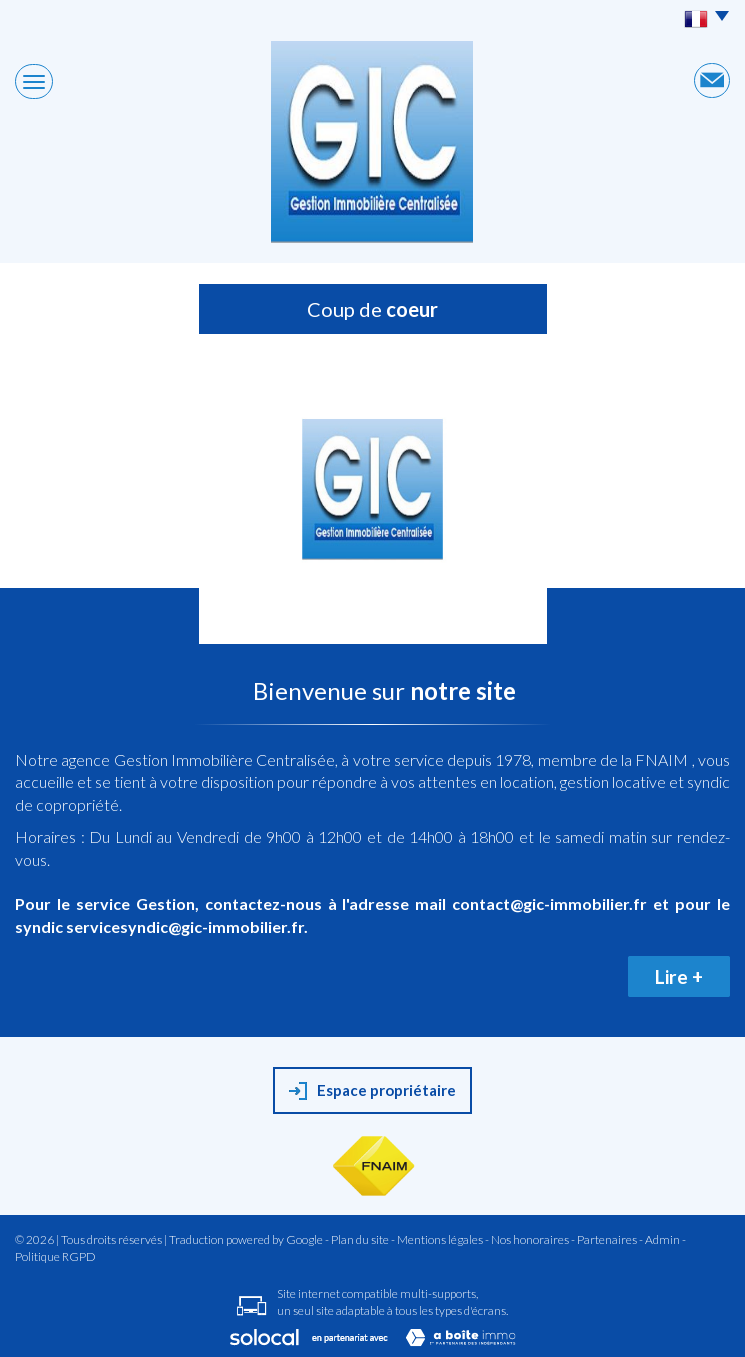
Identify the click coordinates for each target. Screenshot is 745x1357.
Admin (662, 1239)
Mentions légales (440, 1239)
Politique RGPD (55, 1256)
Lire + (679, 976)
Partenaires (607, 1239)
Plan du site (360, 1239)
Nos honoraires (530, 1239)
